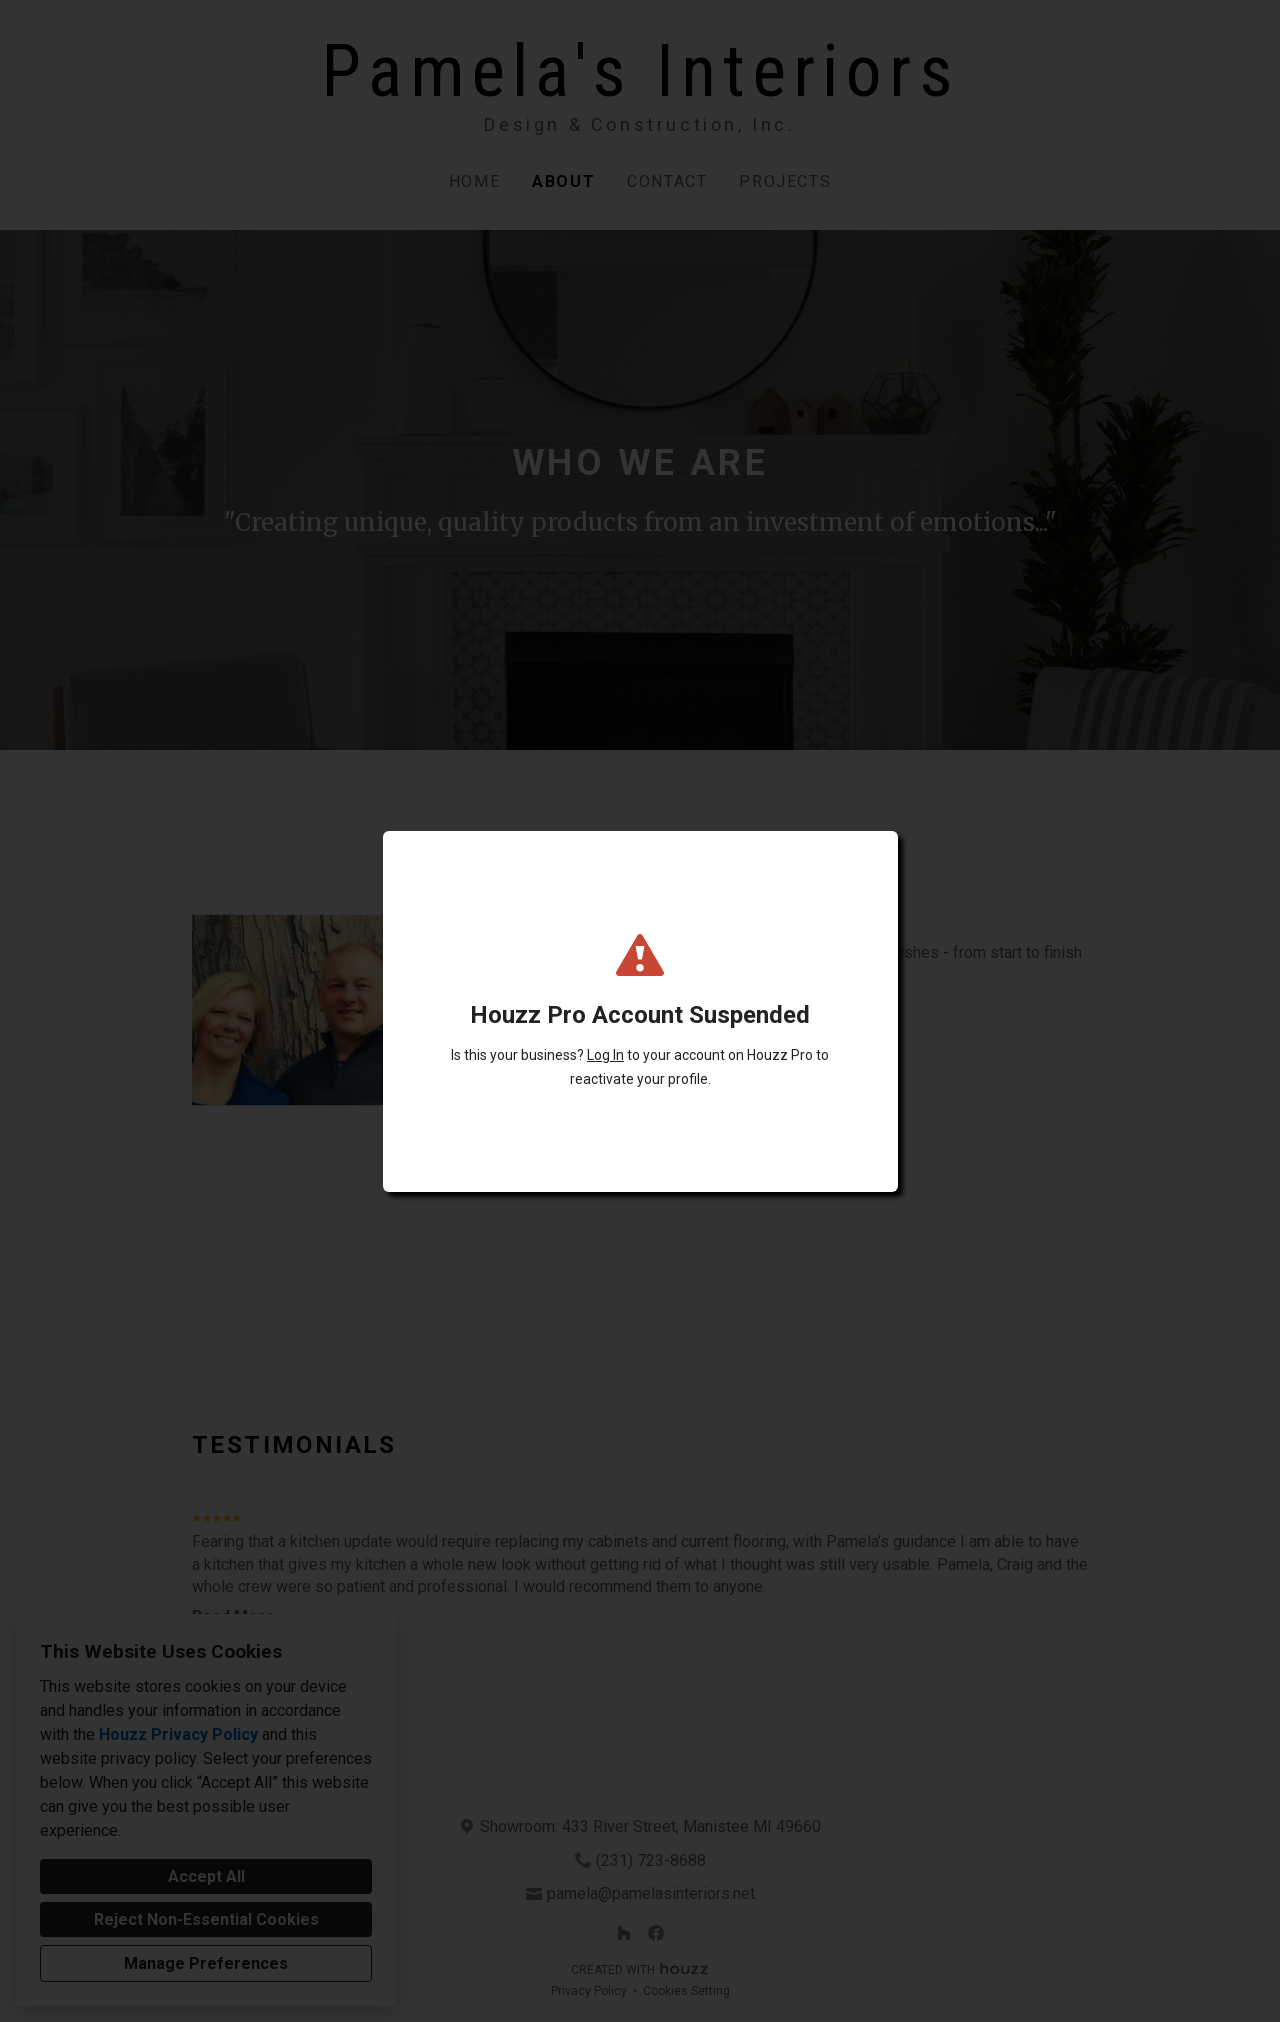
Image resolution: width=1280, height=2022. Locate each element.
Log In (605, 1055)
